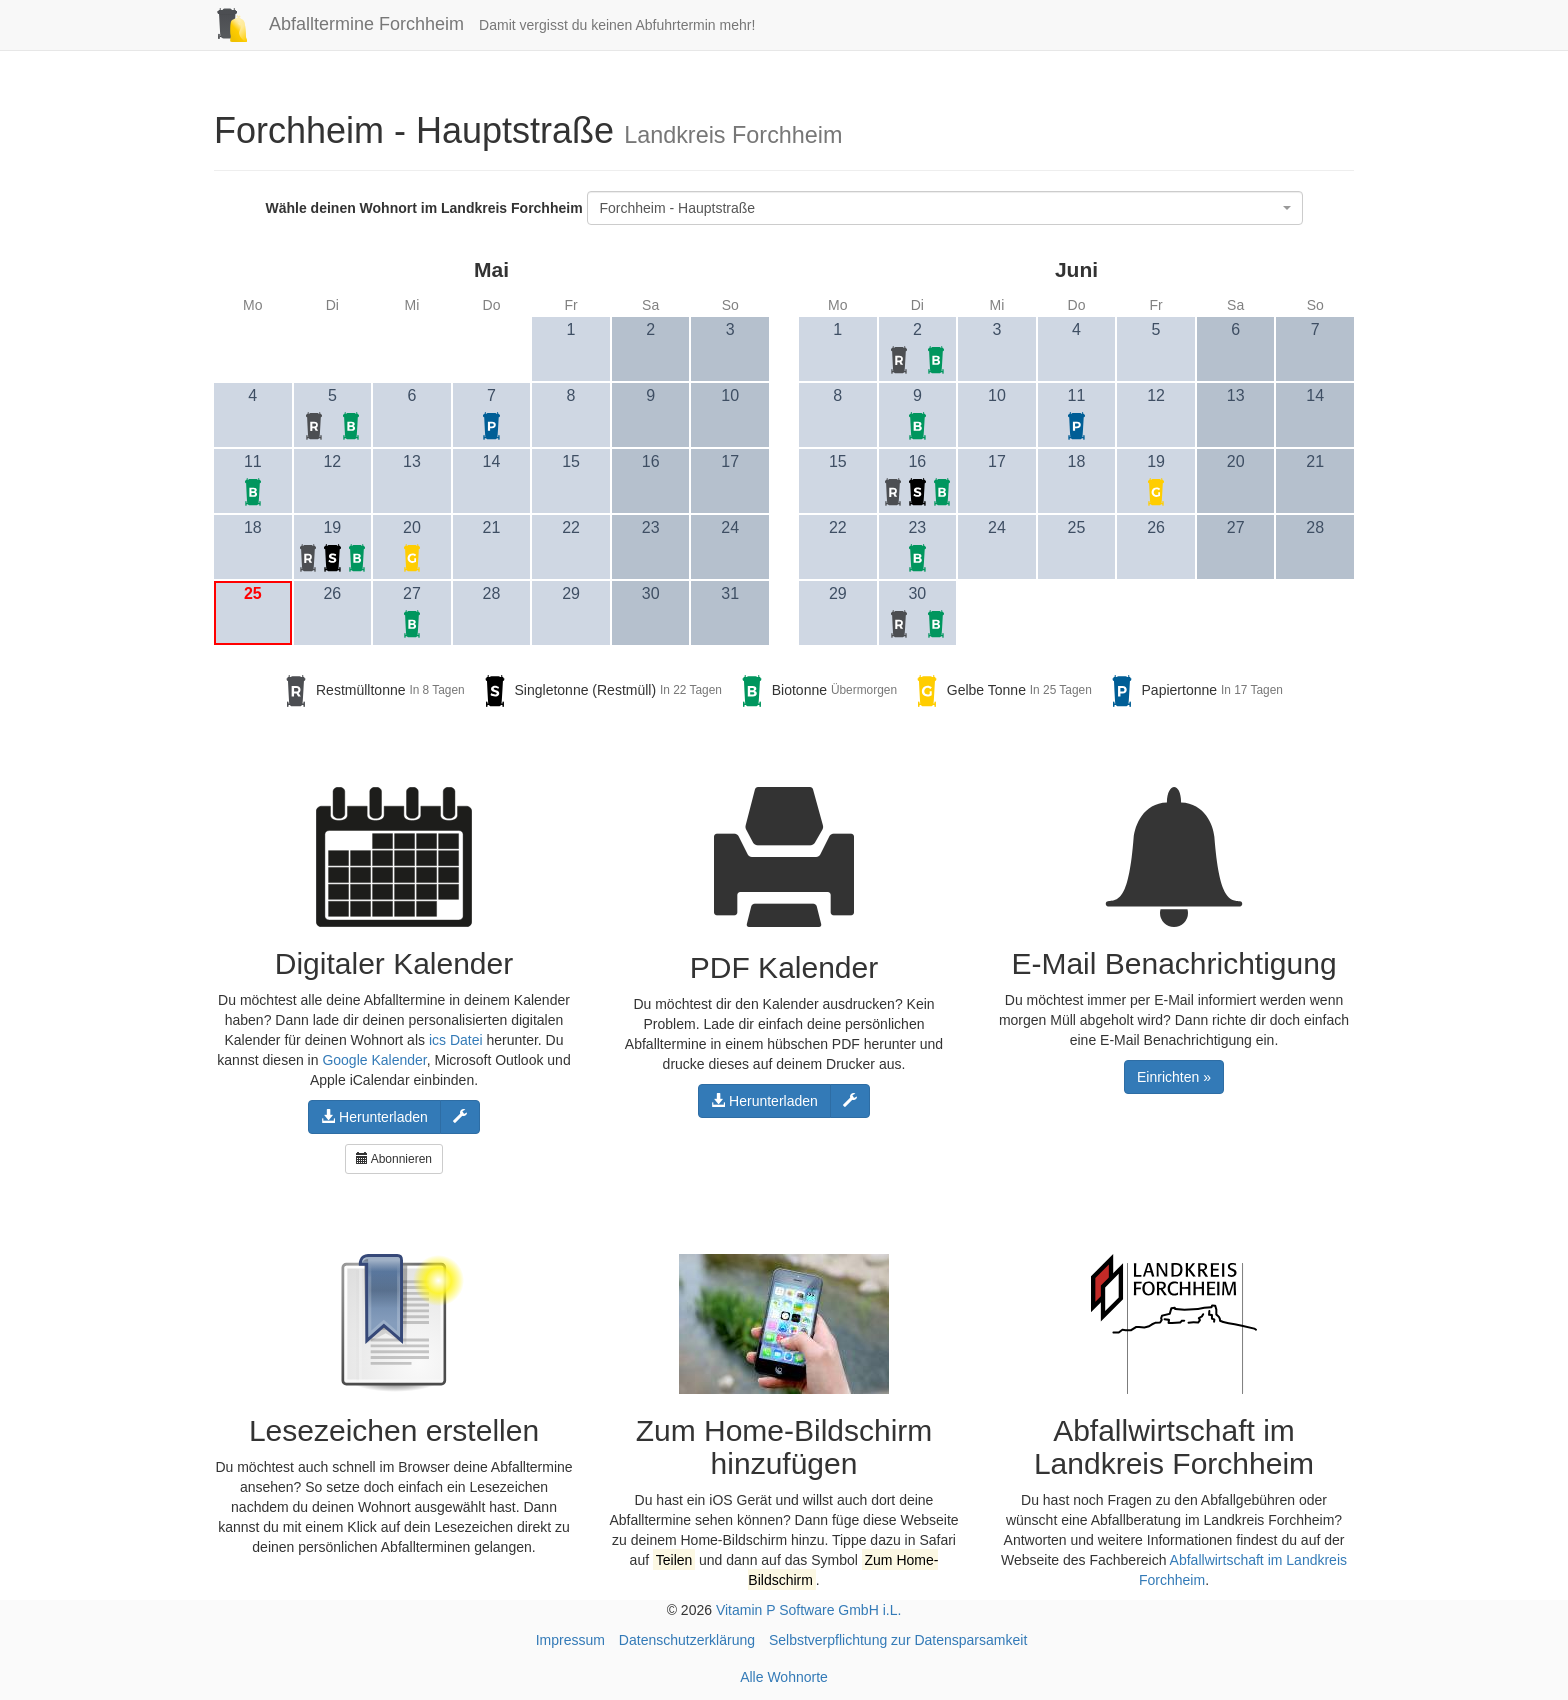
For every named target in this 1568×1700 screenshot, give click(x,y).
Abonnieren (394, 1159)
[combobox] (945, 208)
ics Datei (456, 1040)
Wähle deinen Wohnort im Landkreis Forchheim (423, 208)
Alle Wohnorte (784, 1677)
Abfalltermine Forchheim (331, 24)
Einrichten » (1174, 1077)
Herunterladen (374, 1117)
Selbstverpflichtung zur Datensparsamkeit (898, 1640)
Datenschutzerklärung (687, 1640)
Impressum (570, 1640)
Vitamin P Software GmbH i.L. (808, 1610)
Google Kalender (374, 1060)
